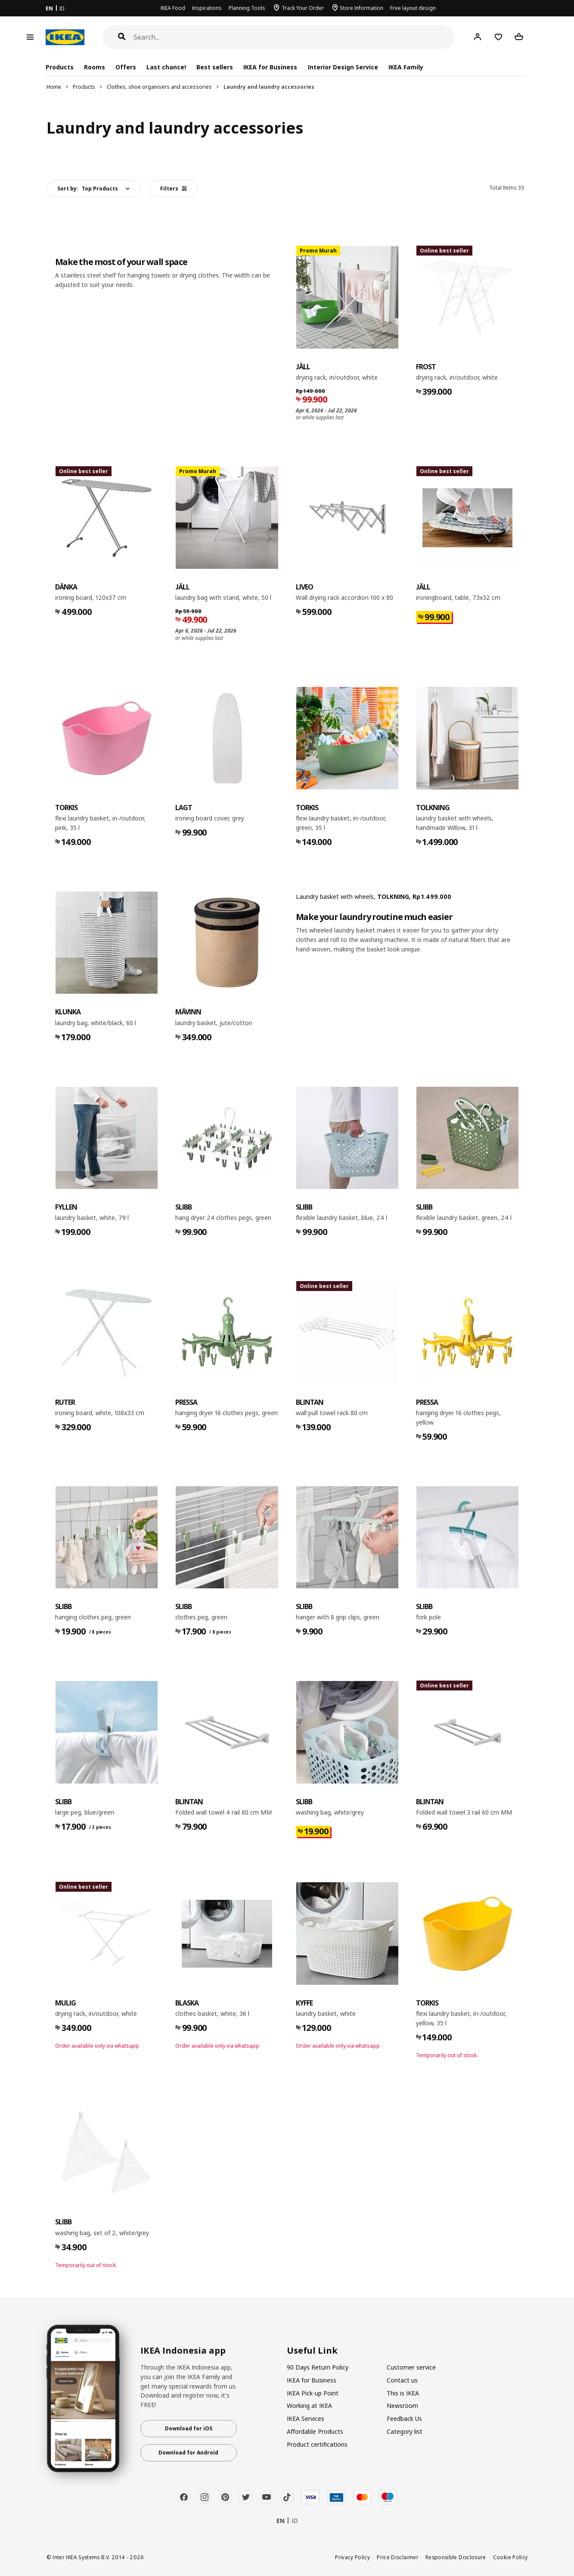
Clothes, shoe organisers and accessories (159, 86)
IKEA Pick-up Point (312, 2393)
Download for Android (188, 2452)
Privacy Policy (352, 2557)
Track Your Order (303, 8)
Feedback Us (404, 2418)
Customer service (411, 2367)
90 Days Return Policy (317, 2367)
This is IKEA (403, 2393)
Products (84, 86)
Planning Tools (247, 8)
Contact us (402, 2380)
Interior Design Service (343, 67)
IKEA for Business (270, 67)
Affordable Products (315, 2431)
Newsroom (402, 2405)
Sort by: (87, 188)
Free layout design (413, 8)
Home (54, 86)
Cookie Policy (510, 2557)
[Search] (294, 37)
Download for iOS (188, 2428)
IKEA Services (305, 2418)
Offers (125, 67)
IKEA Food (173, 8)
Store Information (361, 8)
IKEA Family (405, 67)
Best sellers (214, 67)
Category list (404, 2431)
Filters (173, 188)
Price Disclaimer (398, 2557)
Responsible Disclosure (455, 2557)
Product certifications (317, 2444)
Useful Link (312, 2350)
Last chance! (166, 67)
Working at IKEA (309, 2405)
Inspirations (207, 8)
